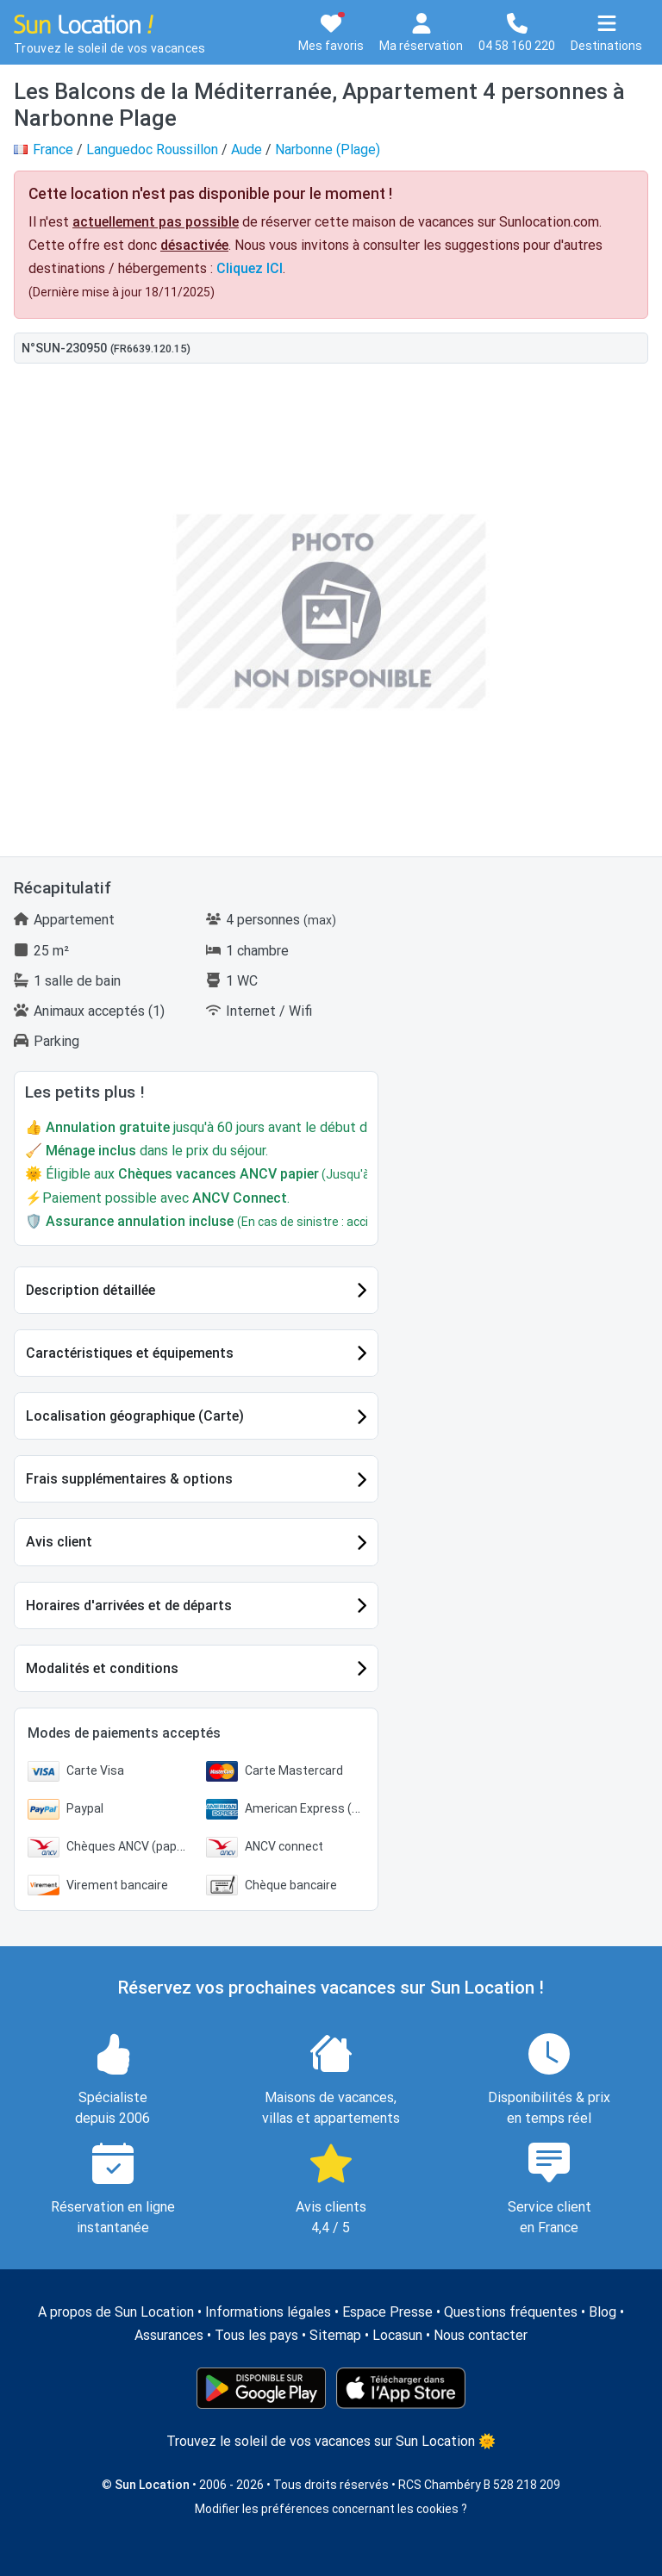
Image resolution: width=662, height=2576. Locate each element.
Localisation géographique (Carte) (135, 1416)
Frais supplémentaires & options (129, 1479)
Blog (602, 2312)
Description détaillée (90, 1290)
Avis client (59, 1542)
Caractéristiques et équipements (130, 1353)
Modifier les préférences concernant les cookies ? (331, 2509)
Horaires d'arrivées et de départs (129, 1605)
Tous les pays (256, 2335)
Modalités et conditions (102, 1668)
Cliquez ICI (249, 268)
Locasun (397, 2335)
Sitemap (335, 2335)
